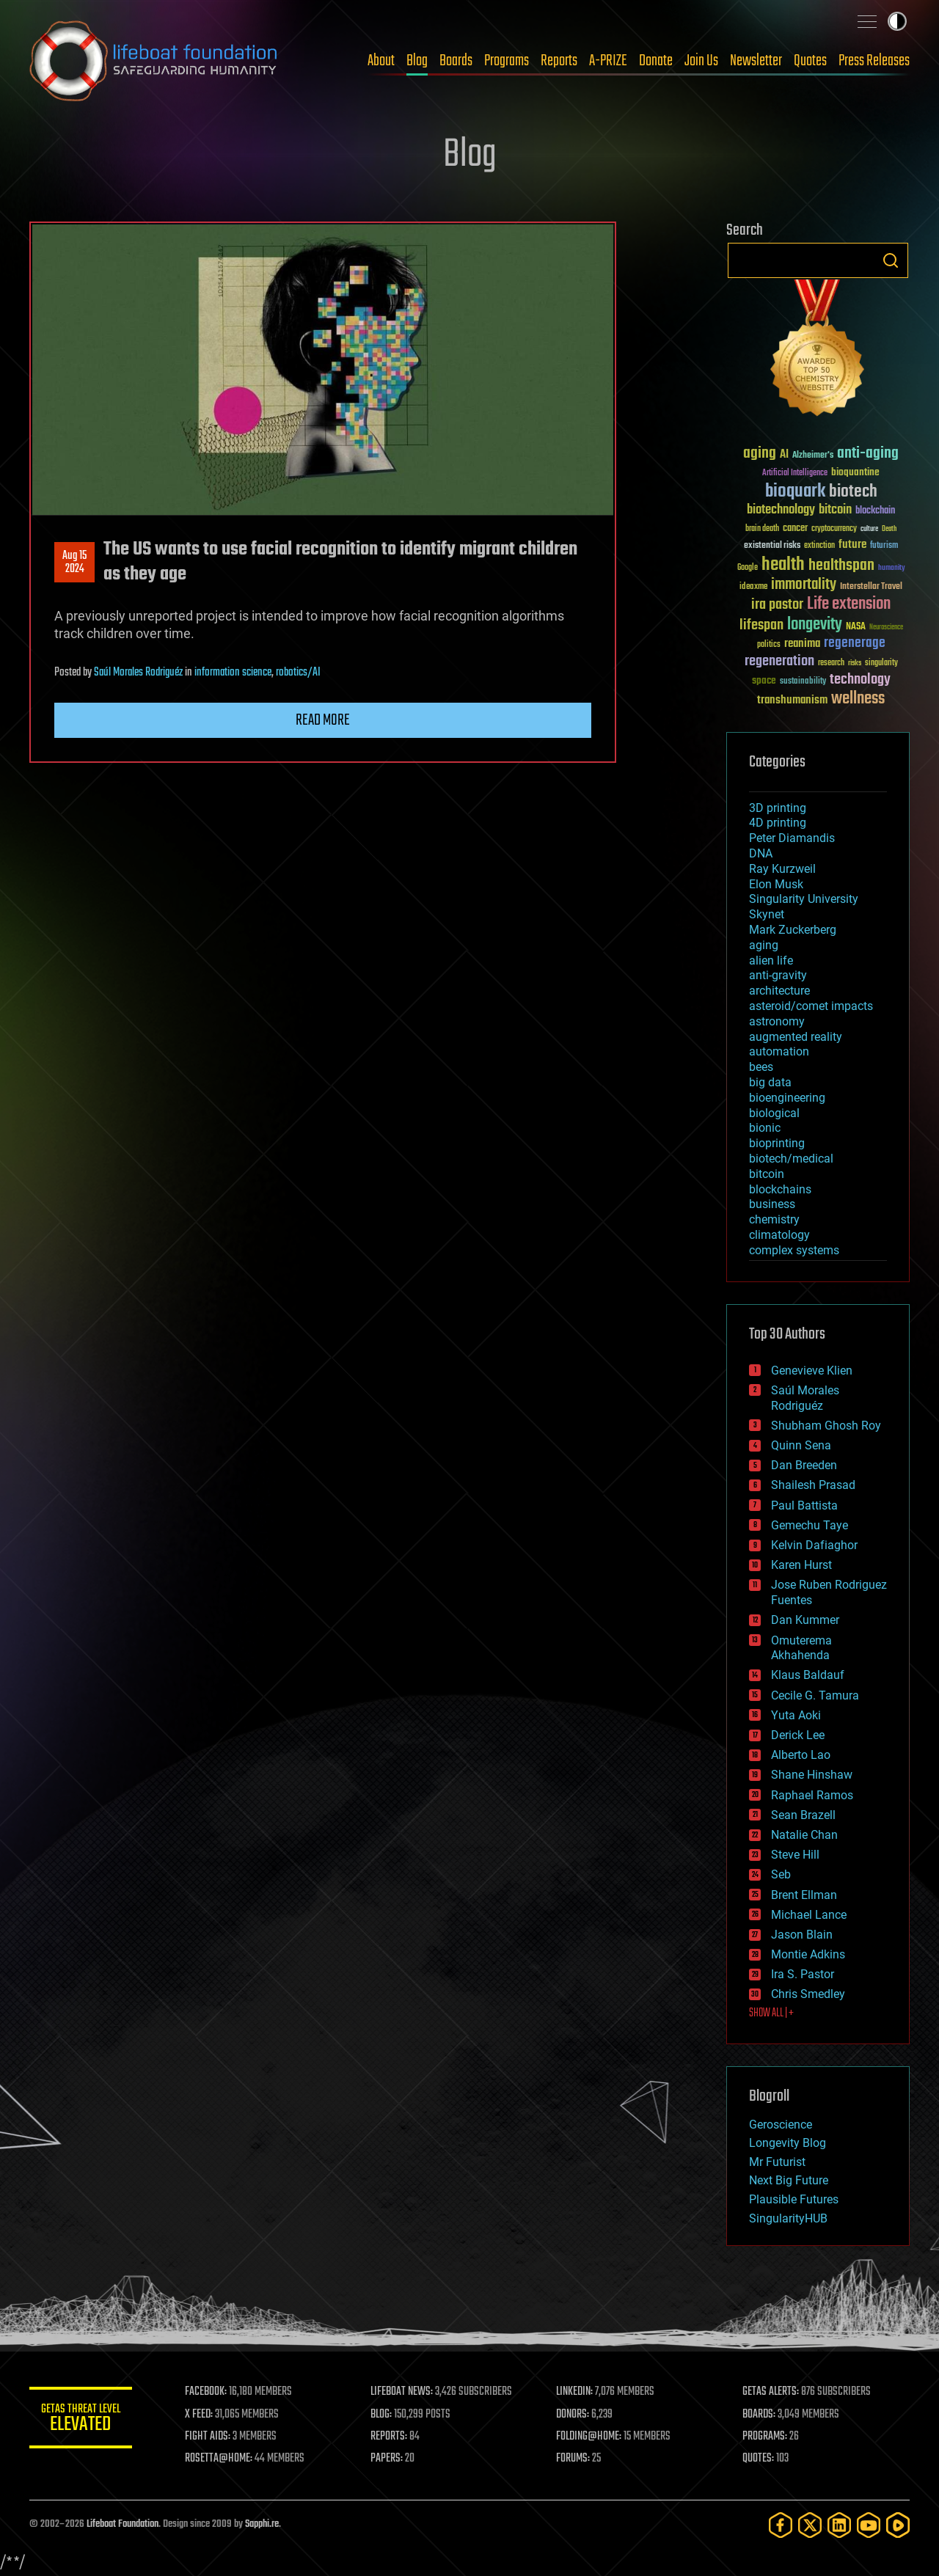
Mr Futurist (777, 2162)
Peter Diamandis (792, 838)
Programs (506, 61)
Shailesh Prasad (813, 1485)
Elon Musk (776, 884)
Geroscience (780, 2125)
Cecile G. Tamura (815, 1695)
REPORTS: (388, 2436)
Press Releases (874, 61)
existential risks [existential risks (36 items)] (772, 546)
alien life (771, 960)
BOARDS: (758, 2414)
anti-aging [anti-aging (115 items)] (868, 453)
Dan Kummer (805, 1620)
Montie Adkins (808, 1954)
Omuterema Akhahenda (801, 1648)
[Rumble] (898, 2525)
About (381, 61)
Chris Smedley (808, 1994)
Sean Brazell (803, 1815)
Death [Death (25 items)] (889, 529)
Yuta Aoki (796, 1715)
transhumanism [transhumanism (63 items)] (792, 700)
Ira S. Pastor (802, 1974)
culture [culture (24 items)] (869, 529)
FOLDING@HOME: (589, 2436)
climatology (779, 1235)
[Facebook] (780, 2525)
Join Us (701, 61)
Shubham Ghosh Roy (826, 1425)
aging (763, 945)
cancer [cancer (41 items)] (795, 529)
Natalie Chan (804, 1835)
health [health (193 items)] (783, 565)
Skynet (766, 914)
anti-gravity (778, 975)
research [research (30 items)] (831, 663)
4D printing (777, 823)
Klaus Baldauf (807, 1675)
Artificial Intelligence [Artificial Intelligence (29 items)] (794, 473)
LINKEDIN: (575, 2391)
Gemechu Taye (809, 1525)
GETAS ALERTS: (770, 2391)
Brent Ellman (804, 1895)
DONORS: (573, 2414)
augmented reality (795, 1037)
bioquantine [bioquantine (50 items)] (855, 472)
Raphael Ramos (812, 1795)
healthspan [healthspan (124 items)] (841, 566)
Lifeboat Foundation (122, 2524)
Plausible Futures (793, 2199)
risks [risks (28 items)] (854, 663)
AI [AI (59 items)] (784, 455)
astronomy (777, 1021)
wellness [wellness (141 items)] (858, 699)
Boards (455, 61)
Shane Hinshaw (811, 1775)
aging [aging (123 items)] (759, 453)
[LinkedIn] (839, 2525)
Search (890, 260)
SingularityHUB (788, 2218)
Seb (781, 1874)
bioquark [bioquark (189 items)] (795, 491)
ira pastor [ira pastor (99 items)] (777, 604)
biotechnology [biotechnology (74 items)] (781, 510)
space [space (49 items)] (764, 680)
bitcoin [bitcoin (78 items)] (835, 510)
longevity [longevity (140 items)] (814, 624)
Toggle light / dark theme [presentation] (897, 21)
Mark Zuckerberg (792, 930)
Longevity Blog (787, 2143)
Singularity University (803, 899)
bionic (765, 1128)
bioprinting (777, 1143)
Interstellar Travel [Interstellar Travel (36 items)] (871, 587)
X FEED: (199, 2414)
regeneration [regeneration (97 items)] (779, 661)
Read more (323, 720)
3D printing (777, 808)
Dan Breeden (804, 1465)
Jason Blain (802, 1935)
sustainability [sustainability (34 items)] (803, 682)
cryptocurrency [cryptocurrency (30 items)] (834, 529)
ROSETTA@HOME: (218, 2458)
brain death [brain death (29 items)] (762, 529)
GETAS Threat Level (80, 2420)
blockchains (780, 1189)
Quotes (810, 61)
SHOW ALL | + (771, 2013)
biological (774, 1113)
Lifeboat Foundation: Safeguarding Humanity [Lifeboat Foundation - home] (154, 61)
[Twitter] (810, 2525)
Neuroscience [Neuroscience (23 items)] (886, 628)
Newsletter (756, 61)
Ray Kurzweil (782, 869)
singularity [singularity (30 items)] (881, 663)
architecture (779, 991)
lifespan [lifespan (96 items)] (761, 625)
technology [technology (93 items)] (860, 680)
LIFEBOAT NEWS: (401, 2391)
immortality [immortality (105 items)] (803, 584)
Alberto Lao (800, 1755)
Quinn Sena (801, 1445)
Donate (656, 61)
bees (761, 1067)
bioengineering (787, 1098)
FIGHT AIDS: (207, 2436)
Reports (559, 61)
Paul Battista (804, 1505)
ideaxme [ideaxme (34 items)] (753, 587)
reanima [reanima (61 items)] (802, 644)
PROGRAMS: (764, 2436)
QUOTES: (758, 2458)
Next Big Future (788, 2180)
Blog (417, 61)
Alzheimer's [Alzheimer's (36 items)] (812, 455)
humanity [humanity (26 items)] (891, 568)
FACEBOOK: (206, 2391)
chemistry (774, 1219)
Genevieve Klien (811, 1370)
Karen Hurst (801, 1565)
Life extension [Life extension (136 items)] (849, 604)
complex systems (794, 1250)
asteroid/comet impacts (811, 1006)
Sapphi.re (262, 2524)
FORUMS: (574, 2458)
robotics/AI (298, 672)
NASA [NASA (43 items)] (856, 627)
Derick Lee (798, 1735)
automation (779, 1051)
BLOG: (381, 2414)
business (772, 1204)
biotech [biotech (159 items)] (853, 492)
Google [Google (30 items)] (747, 568)
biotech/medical (791, 1159)
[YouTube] (868, 2525)
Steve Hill (795, 1855)
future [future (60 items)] (852, 545)
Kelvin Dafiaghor (814, 1545)
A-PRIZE (608, 61)
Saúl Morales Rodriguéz (138, 672)
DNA (760, 853)
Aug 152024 (74, 562)
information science (232, 672)
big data (770, 1082)
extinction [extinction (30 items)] (819, 546)
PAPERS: (386, 2458)
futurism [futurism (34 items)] (884, 546)
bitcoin (766, 1174)
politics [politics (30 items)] (769, 645)
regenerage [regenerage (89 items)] (854, 643)
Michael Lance (809, 1915)
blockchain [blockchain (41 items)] (875, 511)
